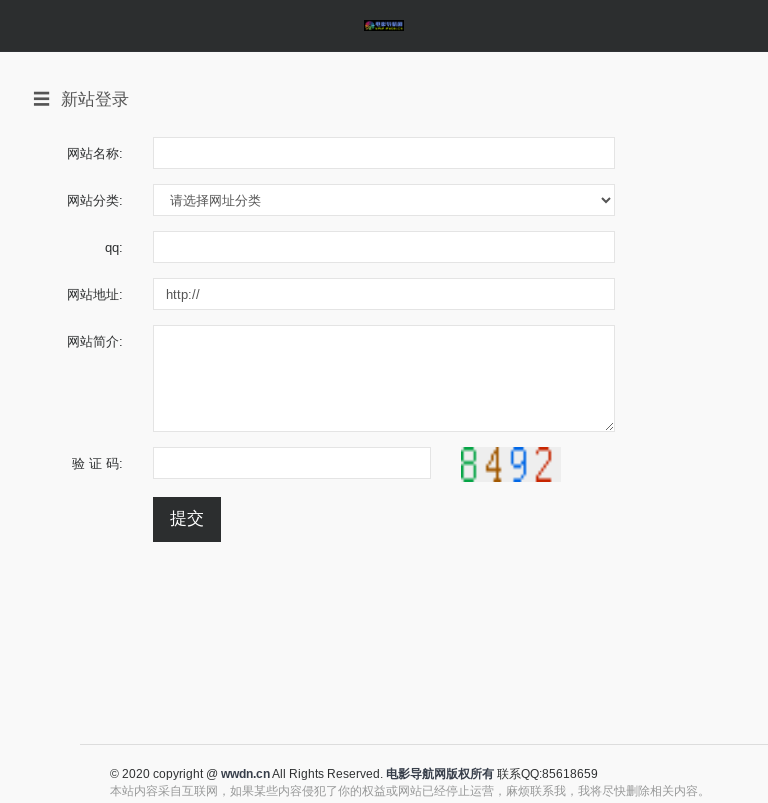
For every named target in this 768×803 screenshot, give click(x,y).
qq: (114, 247)
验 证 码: (97, 463)
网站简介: (95, 341)
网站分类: (95, 200)
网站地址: (95, 294)
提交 (187, 518)
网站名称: (95, 153)
